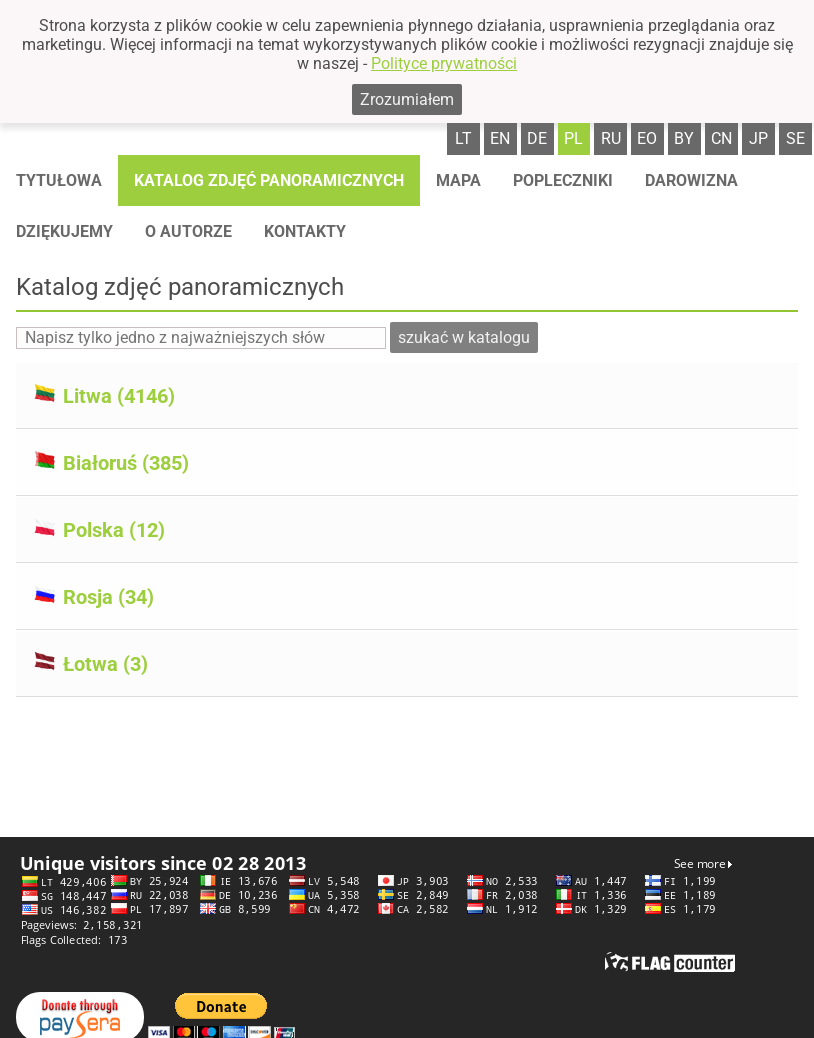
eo (647, 138)
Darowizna (691, 180)
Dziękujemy (64, 231)
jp (758, 138)
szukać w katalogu (464, 337)
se (795, 138)
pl (573, 138)
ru (611, 138)
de (537, 138)
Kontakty (305, 231)
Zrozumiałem (407, 99)
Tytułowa (59, 180)
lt (463, 138)
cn (721, 138)
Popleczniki (563, 180)
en (500, 138)
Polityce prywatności (444, 63)
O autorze (188, 231)
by (684, 138)
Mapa (458, 180)
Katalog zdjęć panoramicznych (269, 180)
